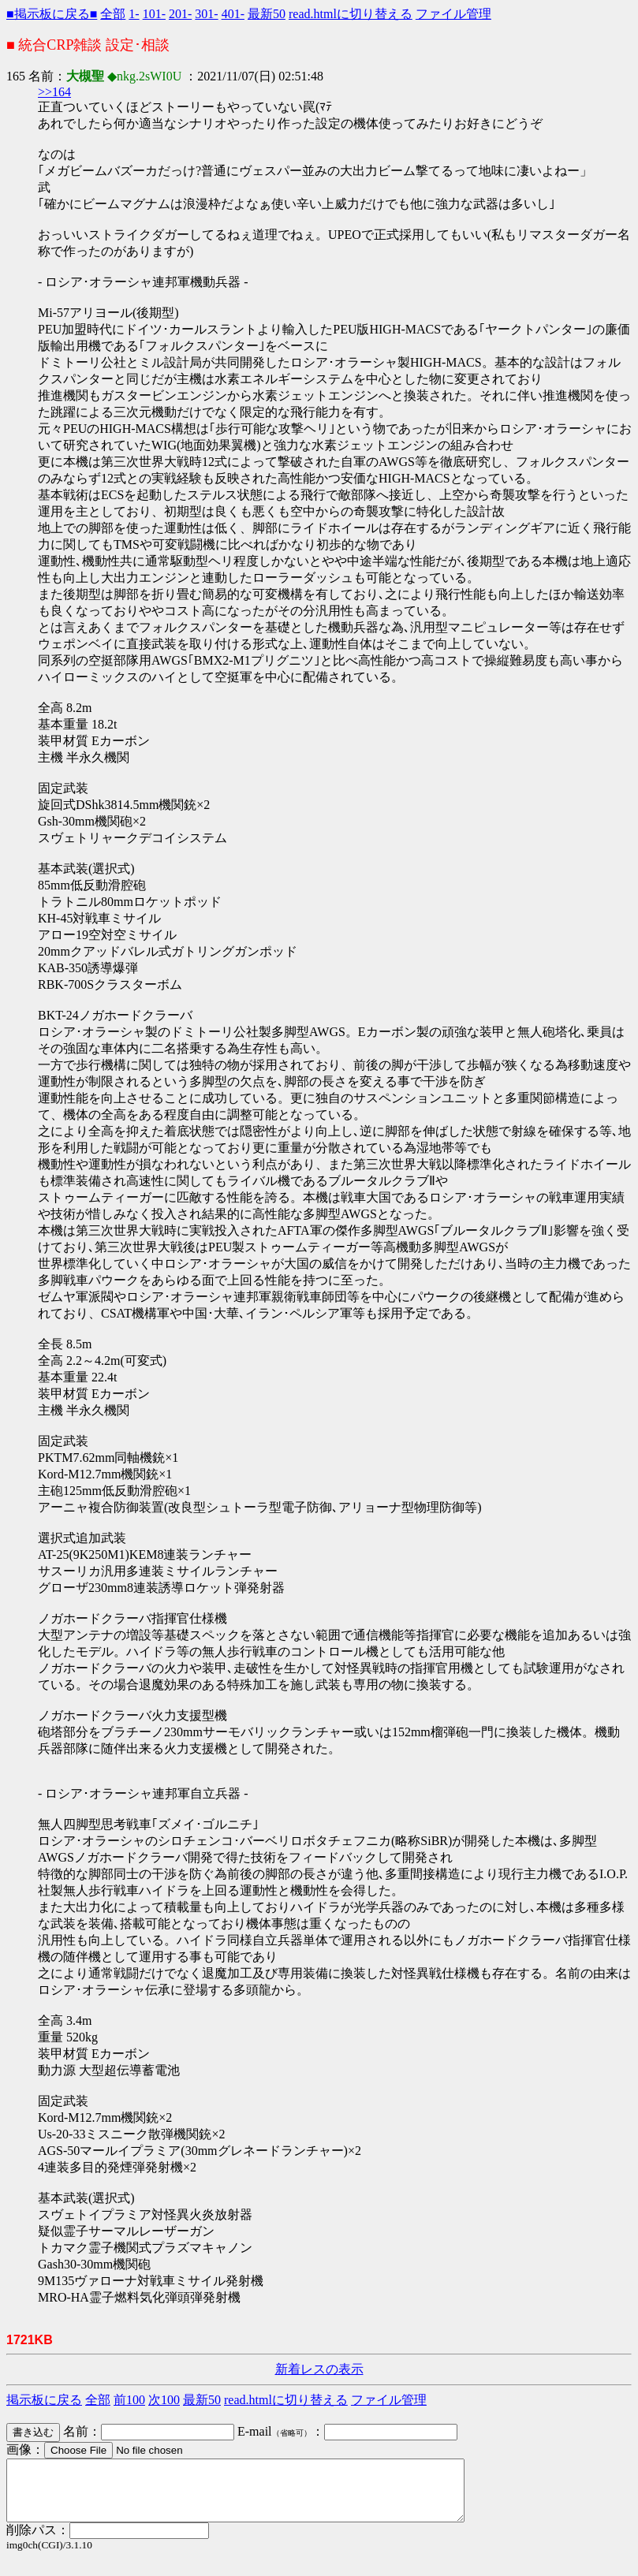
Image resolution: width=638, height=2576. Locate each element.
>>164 (54, 92)
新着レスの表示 (319, 2369)
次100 (164, 2399)
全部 (112, 14)
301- (206, 14)
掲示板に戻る (44, 2399)
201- (180, 14)
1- (134, 14)
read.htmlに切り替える (350, 14)
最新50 (266, 14)
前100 (129, 2399)
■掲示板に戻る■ (51, 14)
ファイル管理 (453, 14)
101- (154, 14)
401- (233, 14)
